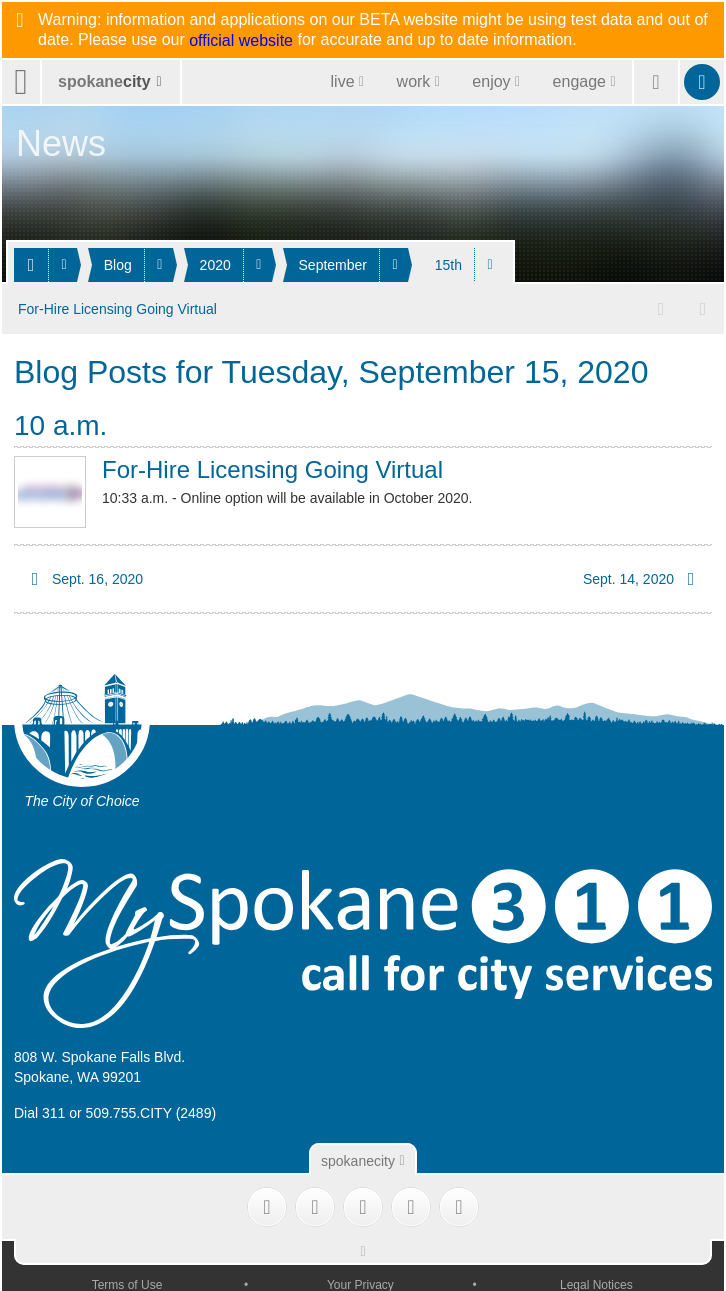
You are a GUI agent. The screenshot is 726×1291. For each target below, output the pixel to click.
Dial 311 (39, 1111)
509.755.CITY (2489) (151, 1111)
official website (241, 41)
